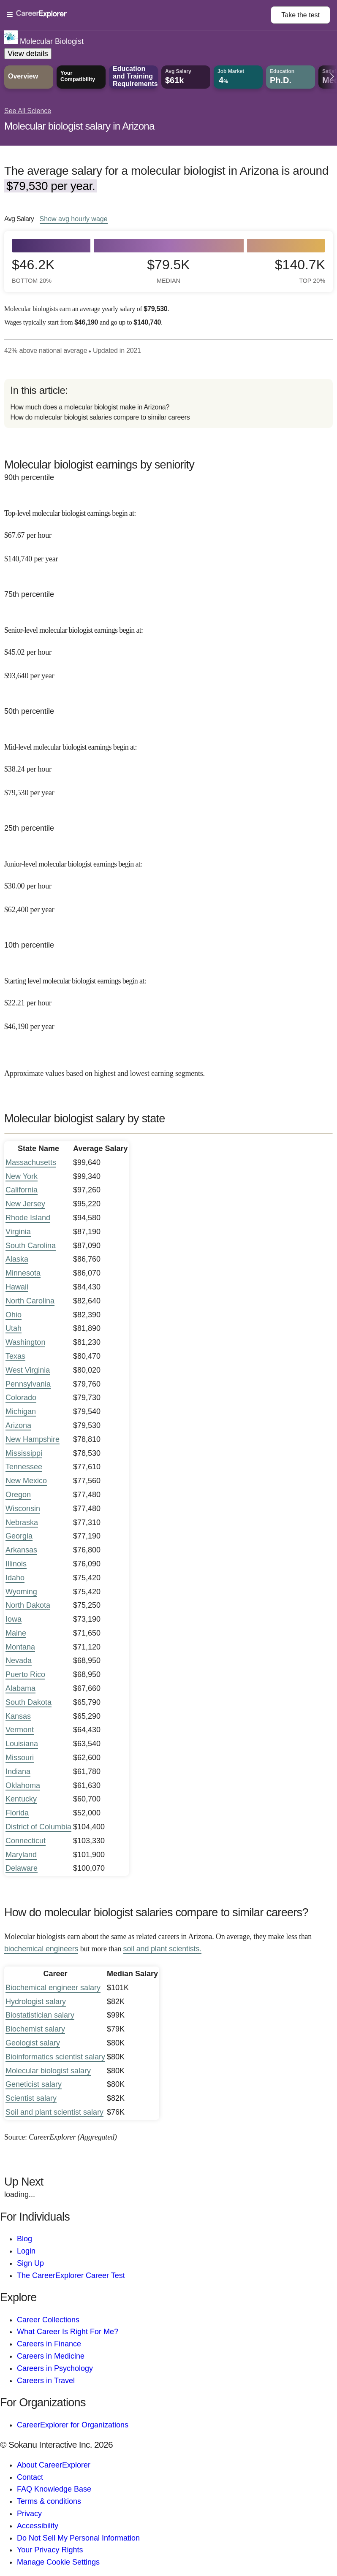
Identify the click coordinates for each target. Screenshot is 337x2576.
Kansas (18, 1716)
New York (21, 1176)
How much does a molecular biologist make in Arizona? (89, 407)
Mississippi (23, 1453)
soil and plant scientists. (162, 1949)
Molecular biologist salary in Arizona (79, 126)
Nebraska (21, 1522)
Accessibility (37, 2526)
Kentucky (21, 1799)
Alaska (16, 1259)
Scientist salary (31, 2098)
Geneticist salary (33, 2084)
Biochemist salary (35, 2029)
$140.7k (300, 270)
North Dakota (27, 1605)
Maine (15, 1633)
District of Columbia (38, 1827)
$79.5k (168, 270)
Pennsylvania (28, 1384)
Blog (24, 2239)
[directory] (168, 403)
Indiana (17, 1771)
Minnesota (23, 1273)
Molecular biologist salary (48, 2071)
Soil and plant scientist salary (54, 2112)
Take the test (300, 15)
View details (28, 53)
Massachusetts (30, 1162)
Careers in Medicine (50, 2356)
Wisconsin (22, 1508)
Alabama (20, 1688)
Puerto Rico (25, 1674)
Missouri (19, 1757)
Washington (25, 1342)
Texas (15, 1356)
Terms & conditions (49, 2501)
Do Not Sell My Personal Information (78, 2538)
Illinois (16, 1564)
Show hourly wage (74, 218)
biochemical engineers (41, 1949)
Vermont (19, 1729)
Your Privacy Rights (50, 2550)
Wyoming (21, 1591)
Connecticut (25, 1841)
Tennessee (23, 1467)
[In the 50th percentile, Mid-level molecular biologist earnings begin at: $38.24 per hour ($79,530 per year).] (168, 763)
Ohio (13, 1315)
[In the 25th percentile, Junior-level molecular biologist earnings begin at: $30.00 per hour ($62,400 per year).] (168, 880)
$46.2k (33, 270)
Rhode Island (27, 1218)
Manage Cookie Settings (58, 2562)
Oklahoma (22, 1785)
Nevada (18, 1660)
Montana (20, 1647)
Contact (30, 2477)
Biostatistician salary (39, 2015)
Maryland (21, 1854)
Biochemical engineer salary (53, 1987)
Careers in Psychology (55, 2368)
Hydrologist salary (35, 2001)
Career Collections (48, 2320)
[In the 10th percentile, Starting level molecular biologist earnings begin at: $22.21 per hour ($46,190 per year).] (168, 997)
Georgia (19, 1536)
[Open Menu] (139, 14)
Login (26, 2251)
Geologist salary (32, 2043)
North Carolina (29, 1301)
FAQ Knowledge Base (54, 2489)
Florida (17, 1813)
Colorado (20, 1397)
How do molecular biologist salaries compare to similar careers (100, 417)
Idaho (14, 1578)
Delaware (21, 1868)
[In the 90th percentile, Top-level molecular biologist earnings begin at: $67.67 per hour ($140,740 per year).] (168, 529)
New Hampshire (32, 1439)
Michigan (20, 1411)
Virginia (18, 1231)
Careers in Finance (49, 2344)
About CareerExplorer (53, 2465)
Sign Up (30, 2263)
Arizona (18, 1425)
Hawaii (16, 1287)
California (21, 1190)
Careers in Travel (46, 2380)
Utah (13, 1328)
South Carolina (30, 1245)
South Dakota (28, 1702)
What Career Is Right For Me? (67, 2331)
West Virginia (27, 1370)
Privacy (29, 2513)
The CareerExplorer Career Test (71, 2275)
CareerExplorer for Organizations (72, 2425)
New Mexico (26, 1480)
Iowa (13, 1619)
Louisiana (21, 1743)
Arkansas (21, 1550)
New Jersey (25, 1204)
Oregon (18, 1494)
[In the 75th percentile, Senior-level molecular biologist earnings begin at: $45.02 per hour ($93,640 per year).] (168, 646)
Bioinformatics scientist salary (55, 2057)
